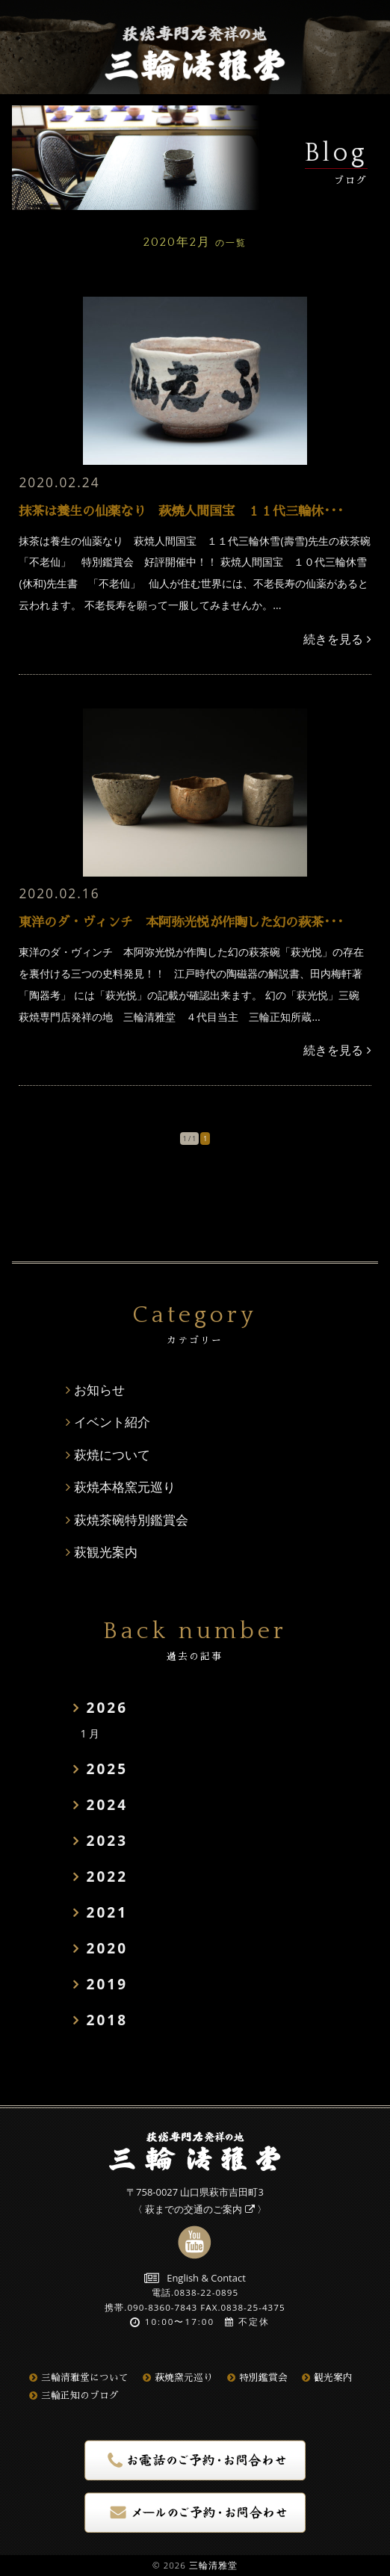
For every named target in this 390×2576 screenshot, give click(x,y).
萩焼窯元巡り (178, 2378)
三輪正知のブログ (74, 2396)
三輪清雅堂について (79, 2378)
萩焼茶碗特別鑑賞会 (131, 1519)
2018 (107, 2020)
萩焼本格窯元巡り (125, 1486)
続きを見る (337, 639)
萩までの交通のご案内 (199, 2209)
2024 (107, 1804)
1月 (91, 1733)
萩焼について (112, 1454)
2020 (107, 1948)
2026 (107, 1707)
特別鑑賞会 (257, 2378)
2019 (107, 1984)
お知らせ (99, 1389)
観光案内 (327, 2378)
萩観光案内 (105, 1551)
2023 (107, 1840)
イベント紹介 (112, 1421)
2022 (107, 1876)
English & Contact (195, 2278)
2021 (107, 1912)
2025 (107, 1769)
